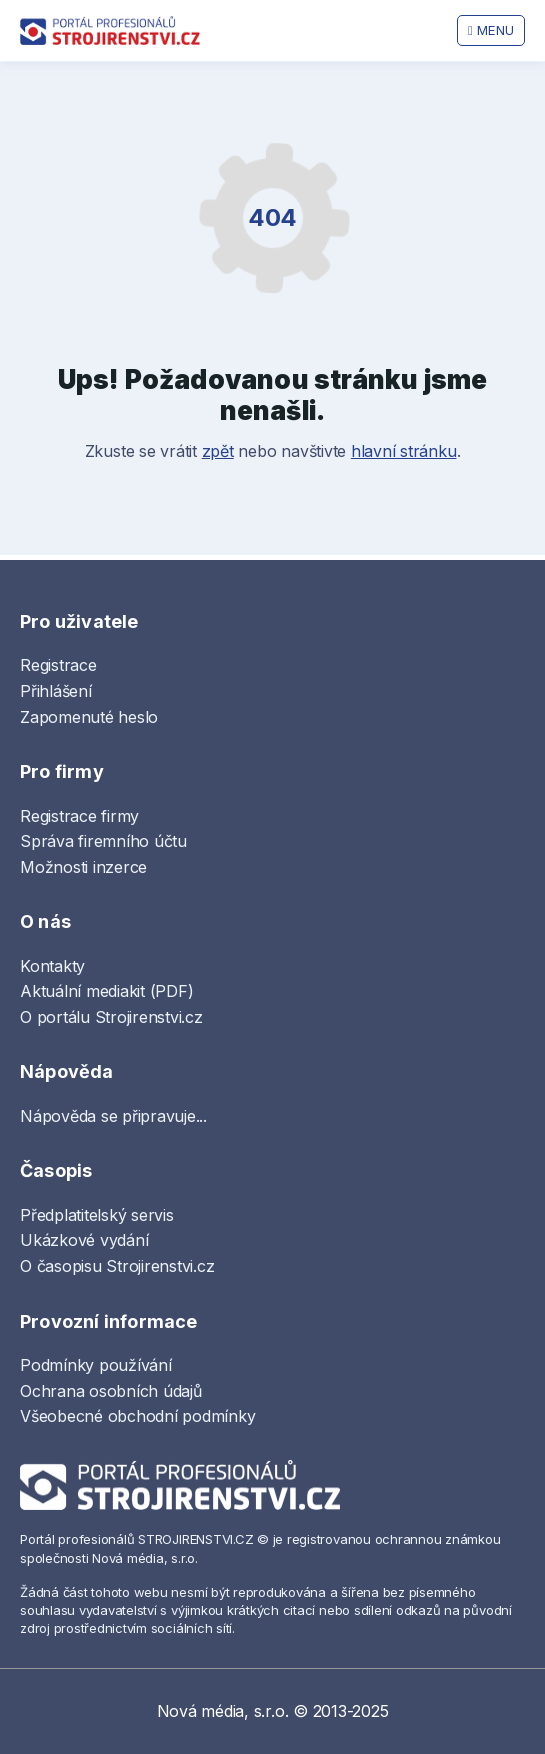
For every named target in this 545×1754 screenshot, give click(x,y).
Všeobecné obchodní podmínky (138, 1416)
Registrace (58, 665)
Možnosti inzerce (83, 867)
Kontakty (52, 966)
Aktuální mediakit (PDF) (106, 991)
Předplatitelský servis (97, 1215)
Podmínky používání (96, 1365)
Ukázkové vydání (84, 1240)
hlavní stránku (404, 451)
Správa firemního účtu (103, 841)
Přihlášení (56, 691)
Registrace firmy (79, 816)
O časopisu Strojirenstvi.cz (117, 1266)
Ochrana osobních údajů (111, 1391)
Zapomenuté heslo (89, 717)
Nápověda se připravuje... (113, 1116)
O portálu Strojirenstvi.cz (111, 1017)
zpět (218, 451)
